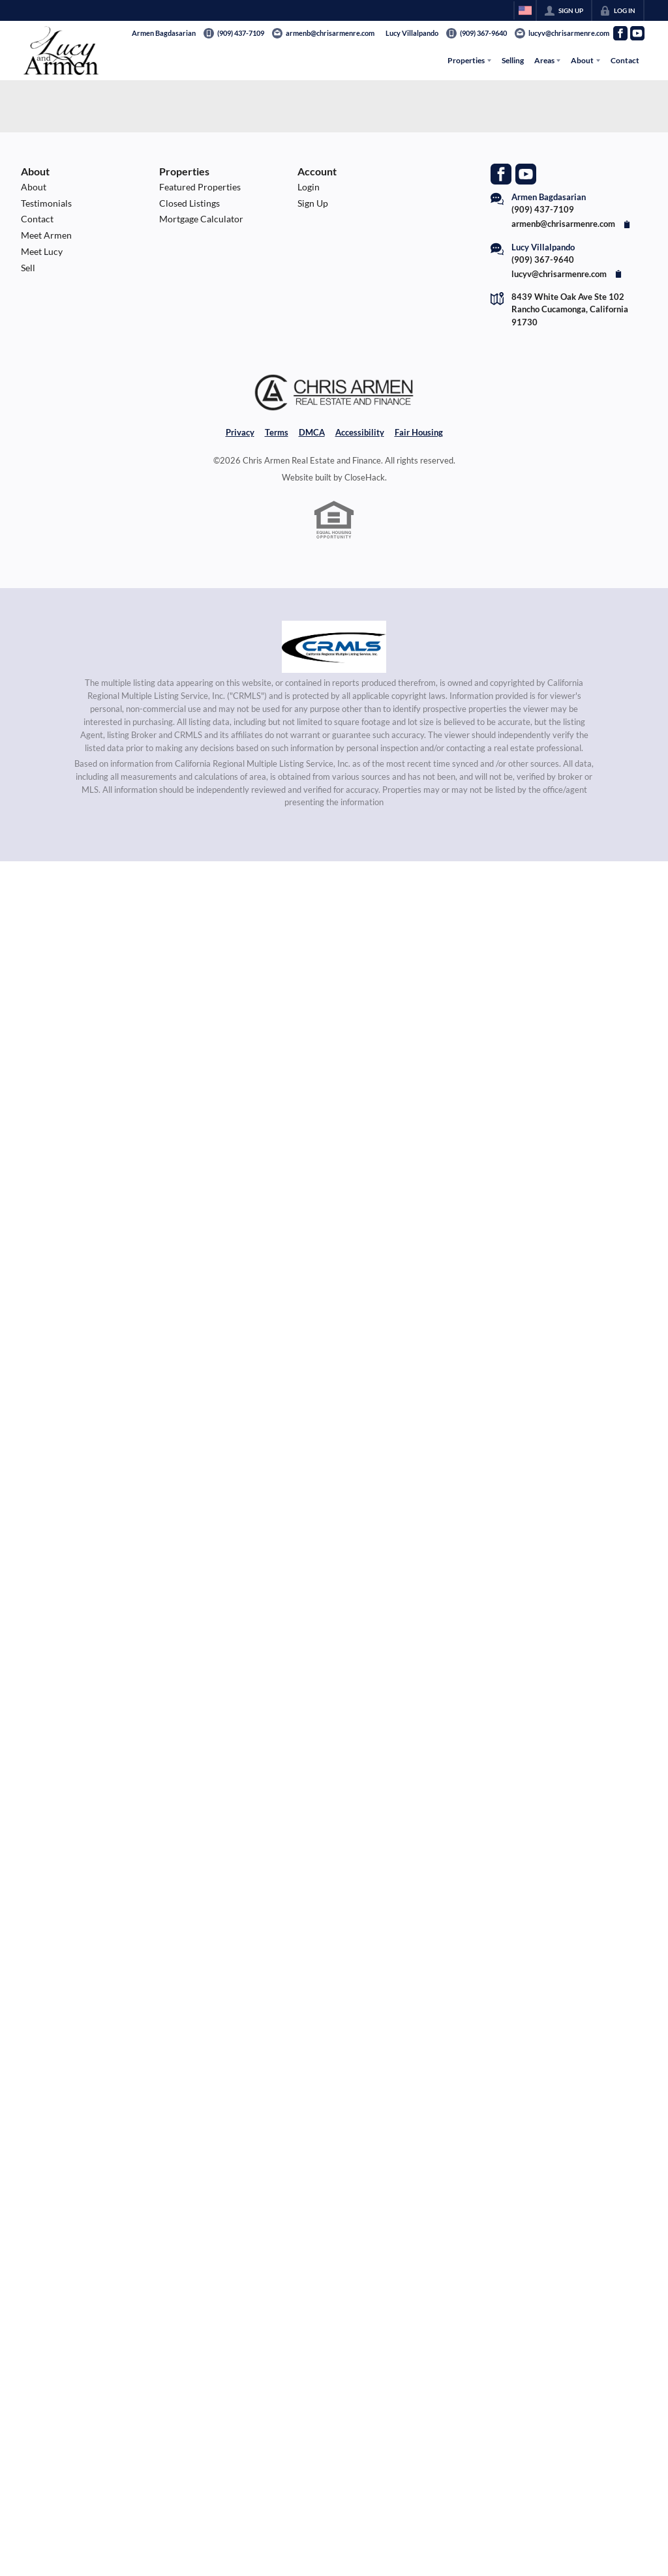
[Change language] (525, 10)
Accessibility (359, 432)
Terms (276, 432)
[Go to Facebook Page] (620, 33)
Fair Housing (419, 432)
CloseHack (364, 477)
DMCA (312, 432)
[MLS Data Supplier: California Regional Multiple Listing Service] (334, 646)
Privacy (240, 432)
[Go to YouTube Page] (637, 33)
